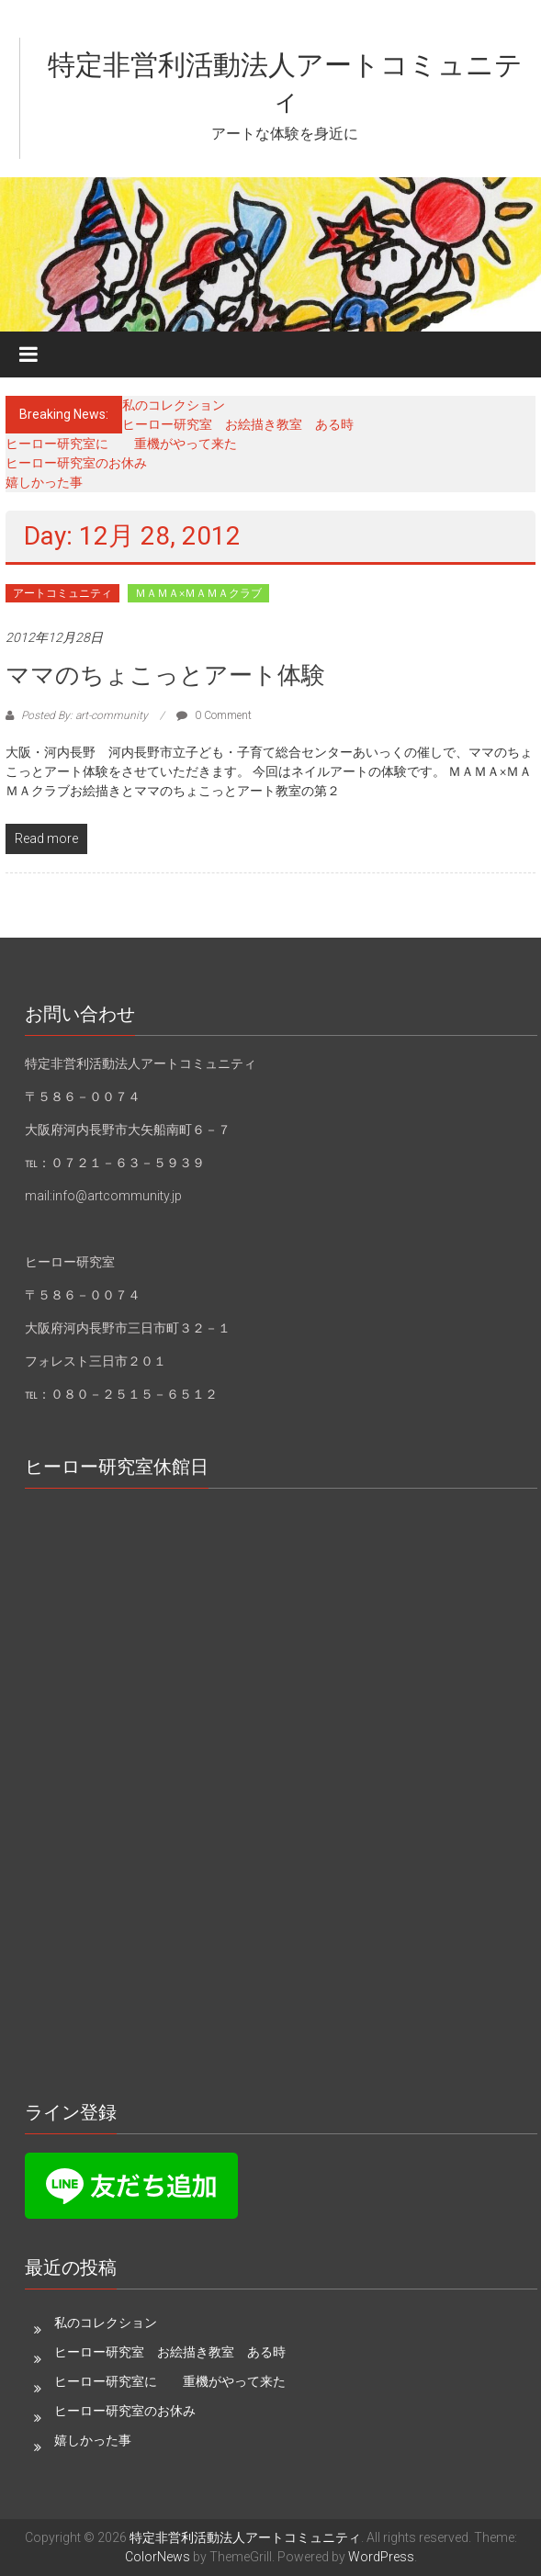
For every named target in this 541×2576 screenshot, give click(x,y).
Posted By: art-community (84, 715)
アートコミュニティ (62, 593)
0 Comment (214, 715)
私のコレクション (173, 405)
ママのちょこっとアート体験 (165, 675)
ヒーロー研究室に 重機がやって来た (121, 443)
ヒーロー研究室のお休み (76, 463)
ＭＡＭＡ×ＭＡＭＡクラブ (198, 593)
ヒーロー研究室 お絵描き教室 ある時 (238, 424)
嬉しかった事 (44, 482)
